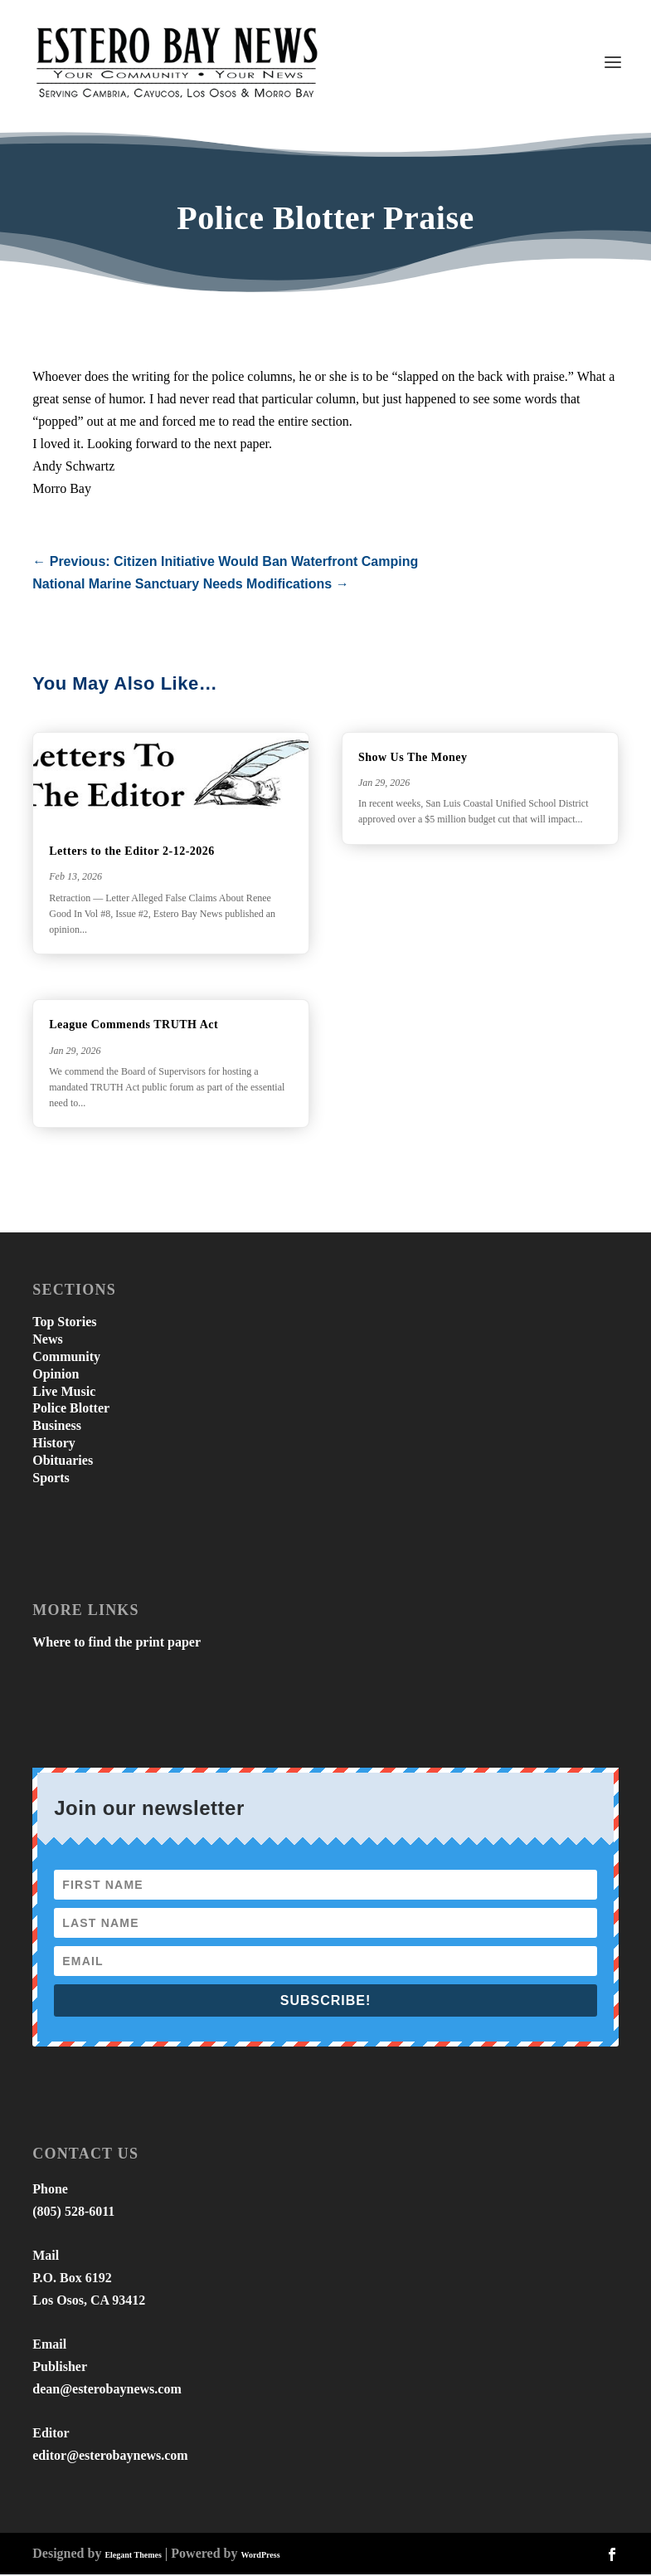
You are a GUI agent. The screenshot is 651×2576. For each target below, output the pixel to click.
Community (66, 1358)
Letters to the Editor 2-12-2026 (132, 852)
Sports (50, 1479)
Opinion (55, 1375)
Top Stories (64, 1324)
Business (56, 1427)
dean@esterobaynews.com (106, 2390)
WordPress (259, 2556)
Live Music (63, 1393)
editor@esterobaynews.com (109, 2457)
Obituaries (62, 1462)
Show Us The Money (413, 759)
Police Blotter (70, 1410)
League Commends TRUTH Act (133, 1026)
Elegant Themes (132, 2556)
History (53, 1444)
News (47, 1341)
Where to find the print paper (116, 1644)
